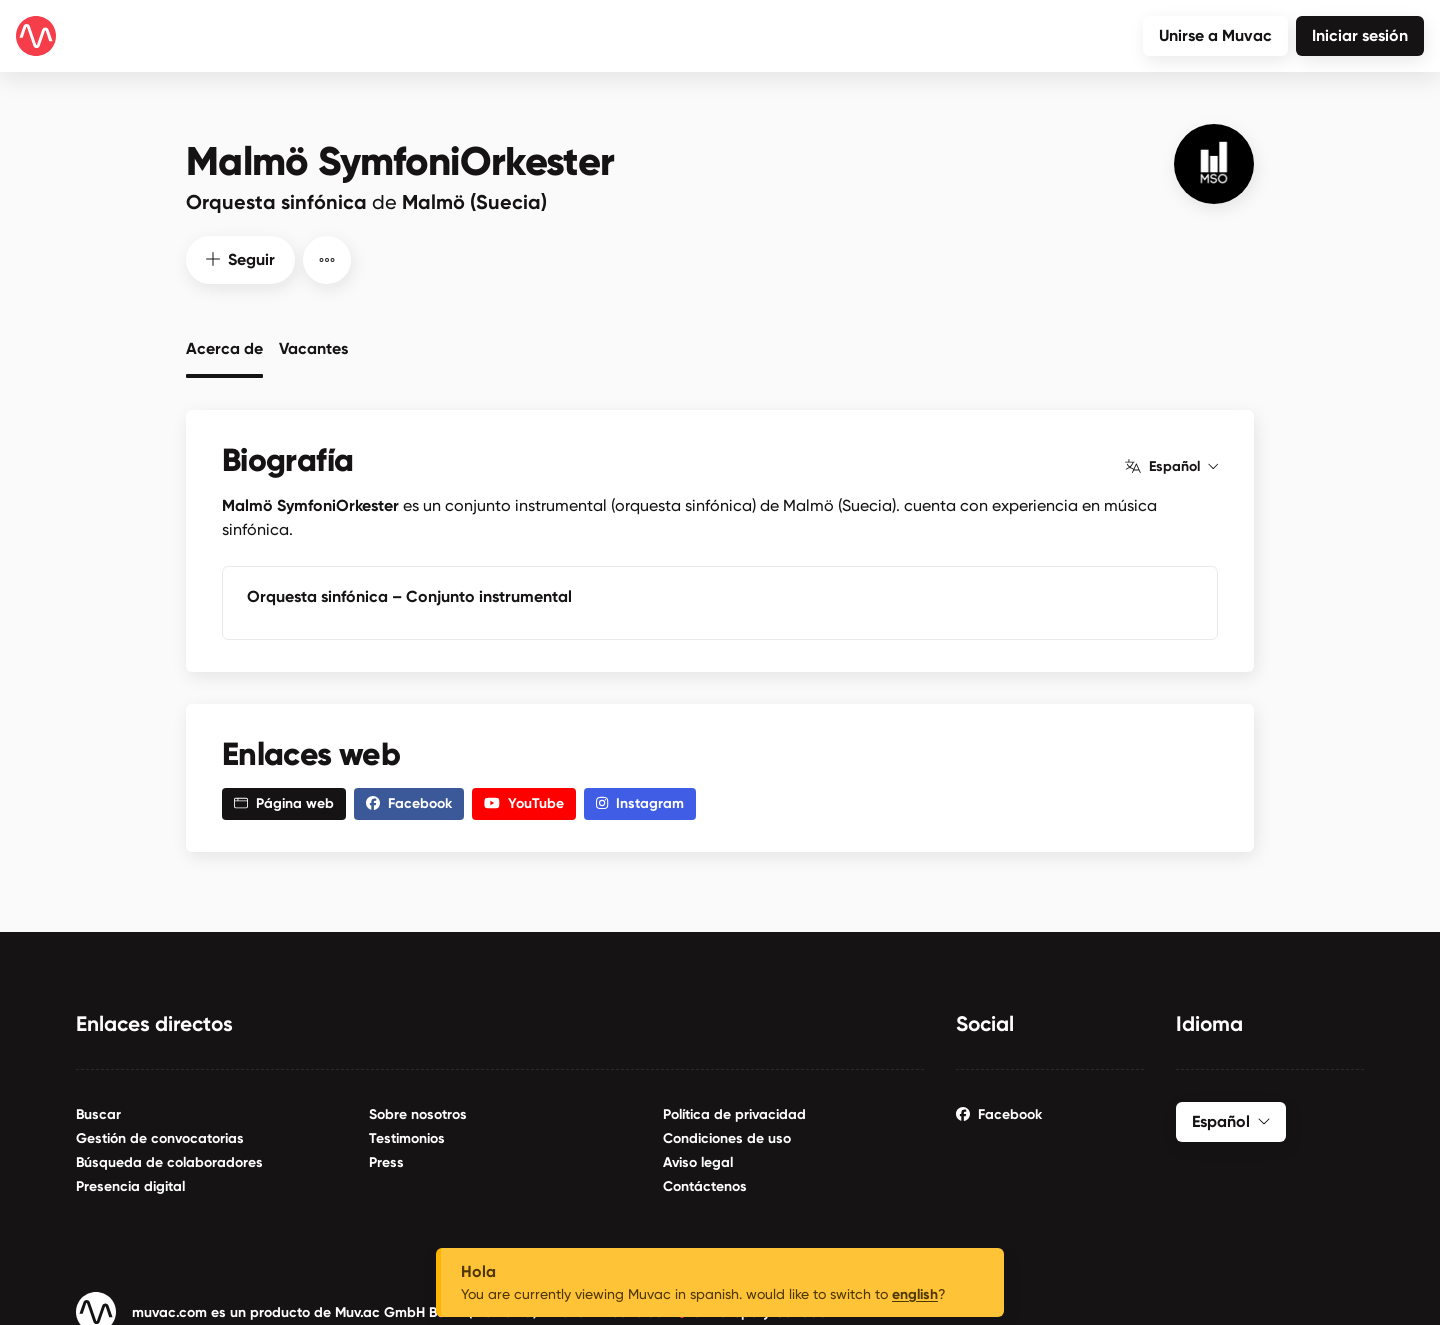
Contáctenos (705, 1185)
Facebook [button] (409, 802)
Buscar (98, 1113)
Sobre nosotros (418, 1113)
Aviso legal (698, 1161)
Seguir (240, 257)
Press (386, 1161)
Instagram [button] (640, 802)
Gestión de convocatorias (160, 1137)
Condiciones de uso (727, 1137)
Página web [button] (284, 802)
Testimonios (407, 1137)
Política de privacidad (734, 1113)
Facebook (999, 1113)
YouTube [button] (524, 802)
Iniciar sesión (1360, 35)
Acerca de (224, 347)
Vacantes (313, 347)
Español (1171, 465)
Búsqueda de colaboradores (169, 1161)
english (915, 1294)
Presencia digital (130, 1185)
